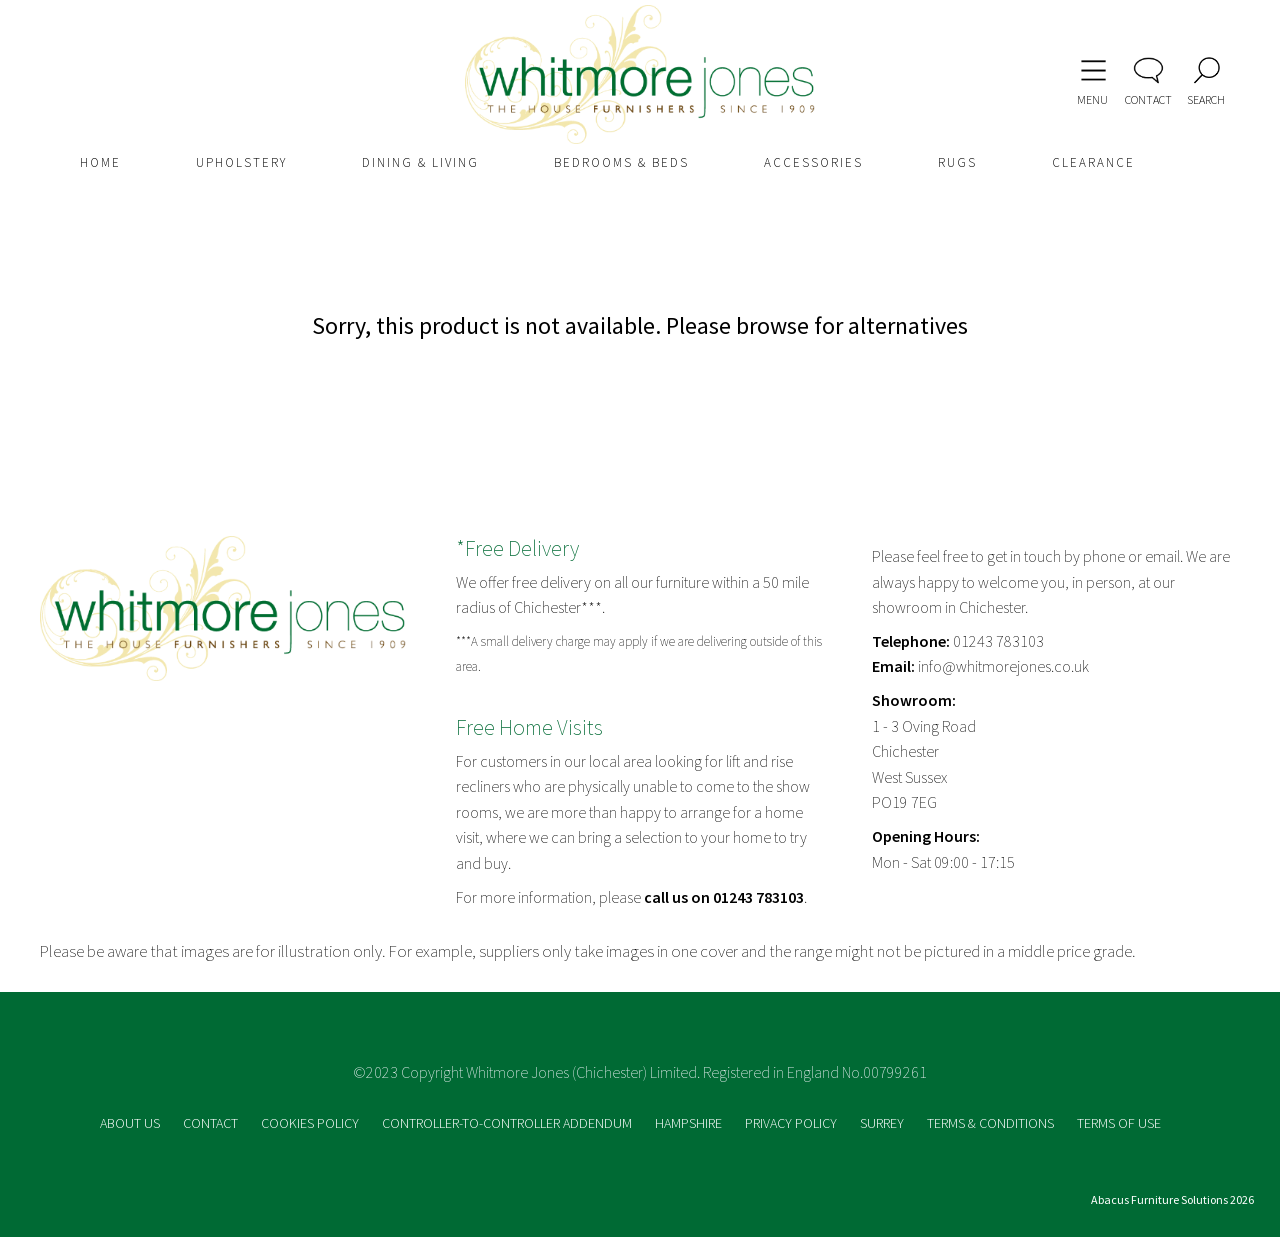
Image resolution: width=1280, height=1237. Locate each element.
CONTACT (212, 1123)
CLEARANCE (1093, 162)
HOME (100, 162)
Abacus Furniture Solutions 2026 (1172, 1199)
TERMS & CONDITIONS (992, 1123)
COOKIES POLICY (311, 1123)
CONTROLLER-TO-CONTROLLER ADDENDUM (508, 1123)
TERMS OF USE (1119, 1123)
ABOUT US (131, 1123)
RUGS (957, 162)
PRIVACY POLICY (792, 1123)
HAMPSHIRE (690, 1123)
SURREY (883, 1123)
